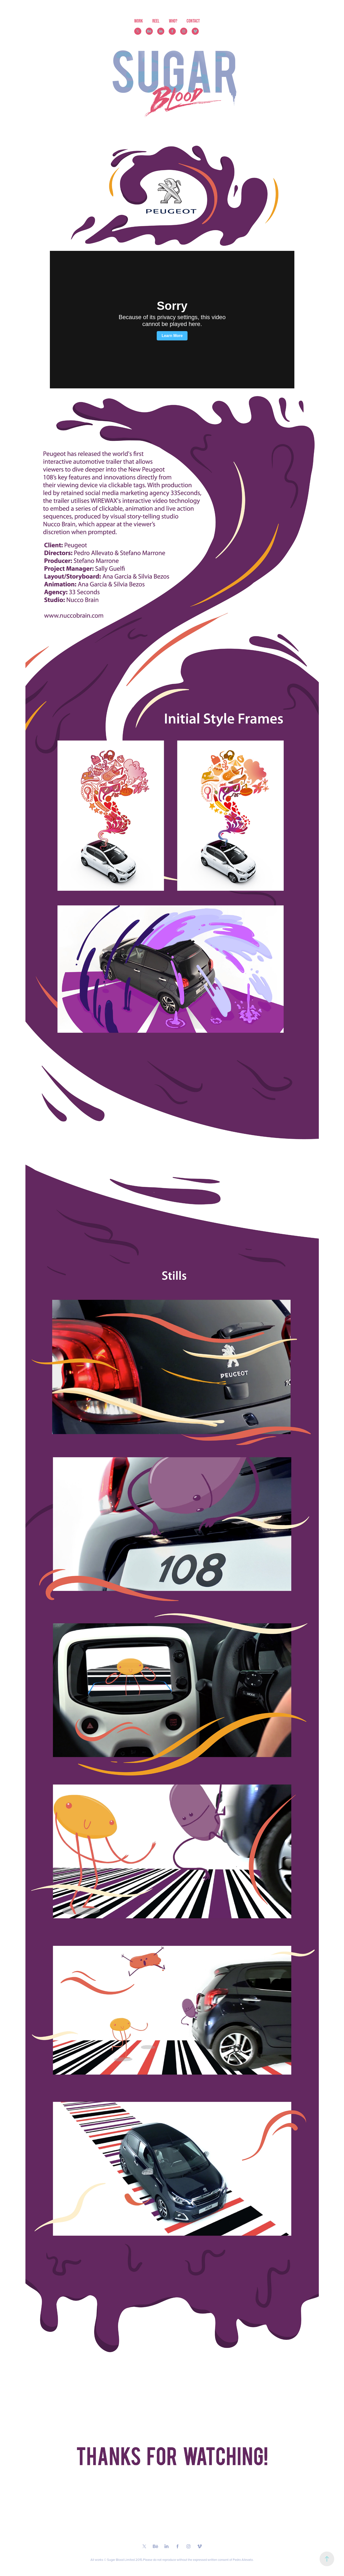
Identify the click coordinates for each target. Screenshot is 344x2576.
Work (138, 20)
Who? (173, 20)
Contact (193, 20)
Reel (155, 20)
